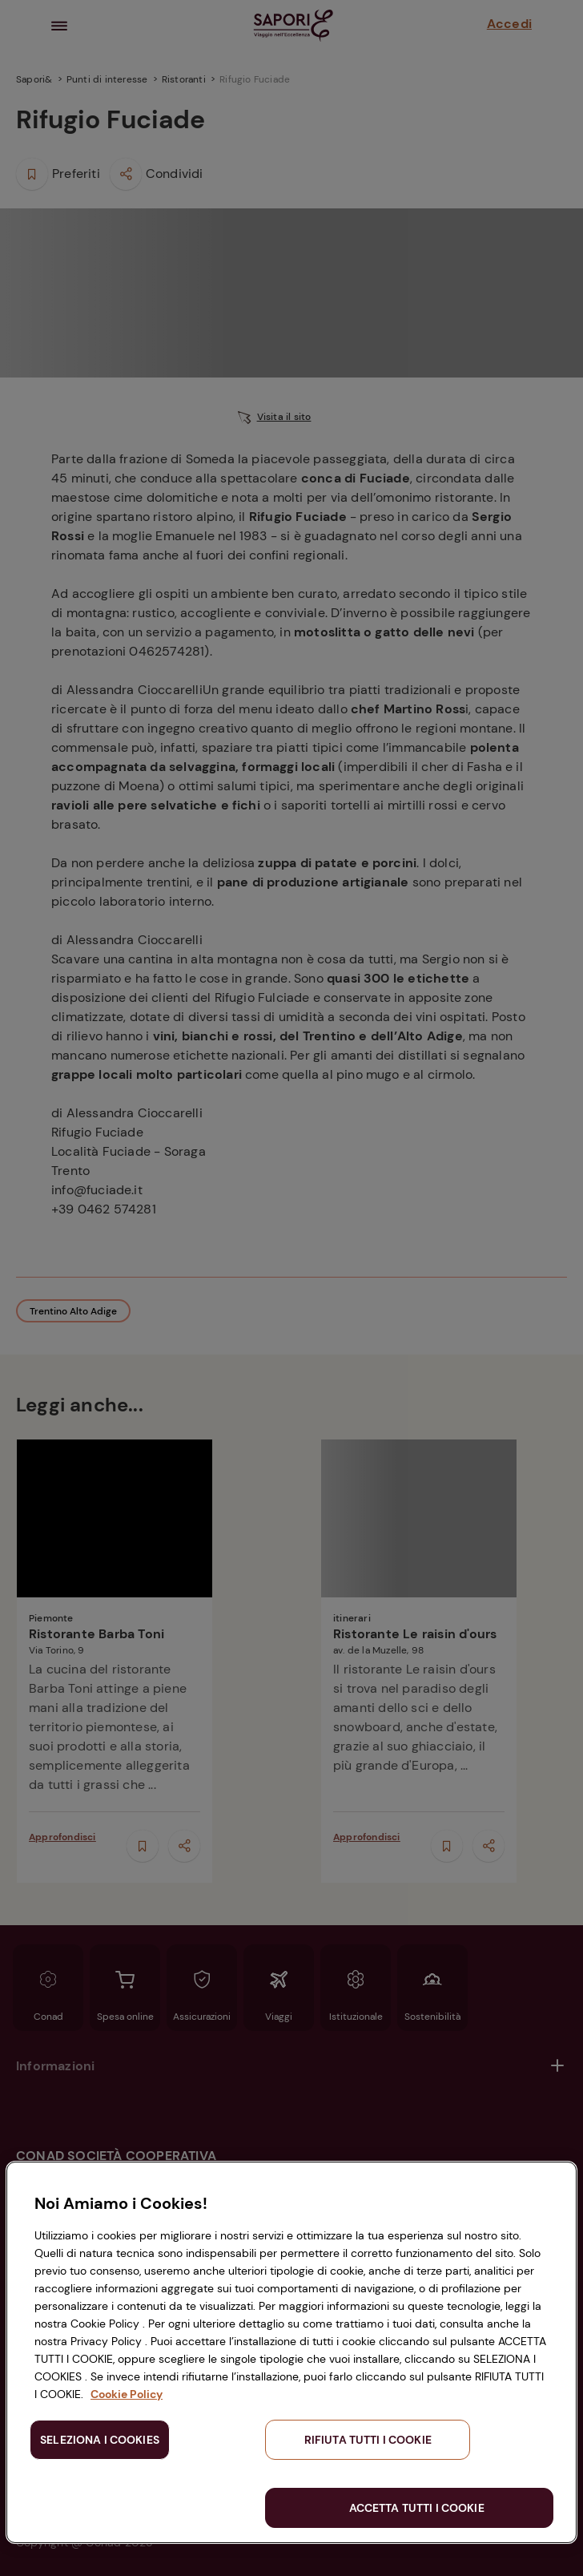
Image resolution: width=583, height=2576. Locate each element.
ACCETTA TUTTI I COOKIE (416, 2508)
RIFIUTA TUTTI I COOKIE (368, 2440)
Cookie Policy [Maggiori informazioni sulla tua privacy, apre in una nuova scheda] (126, 2394)
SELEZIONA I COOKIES (99, 2440)
